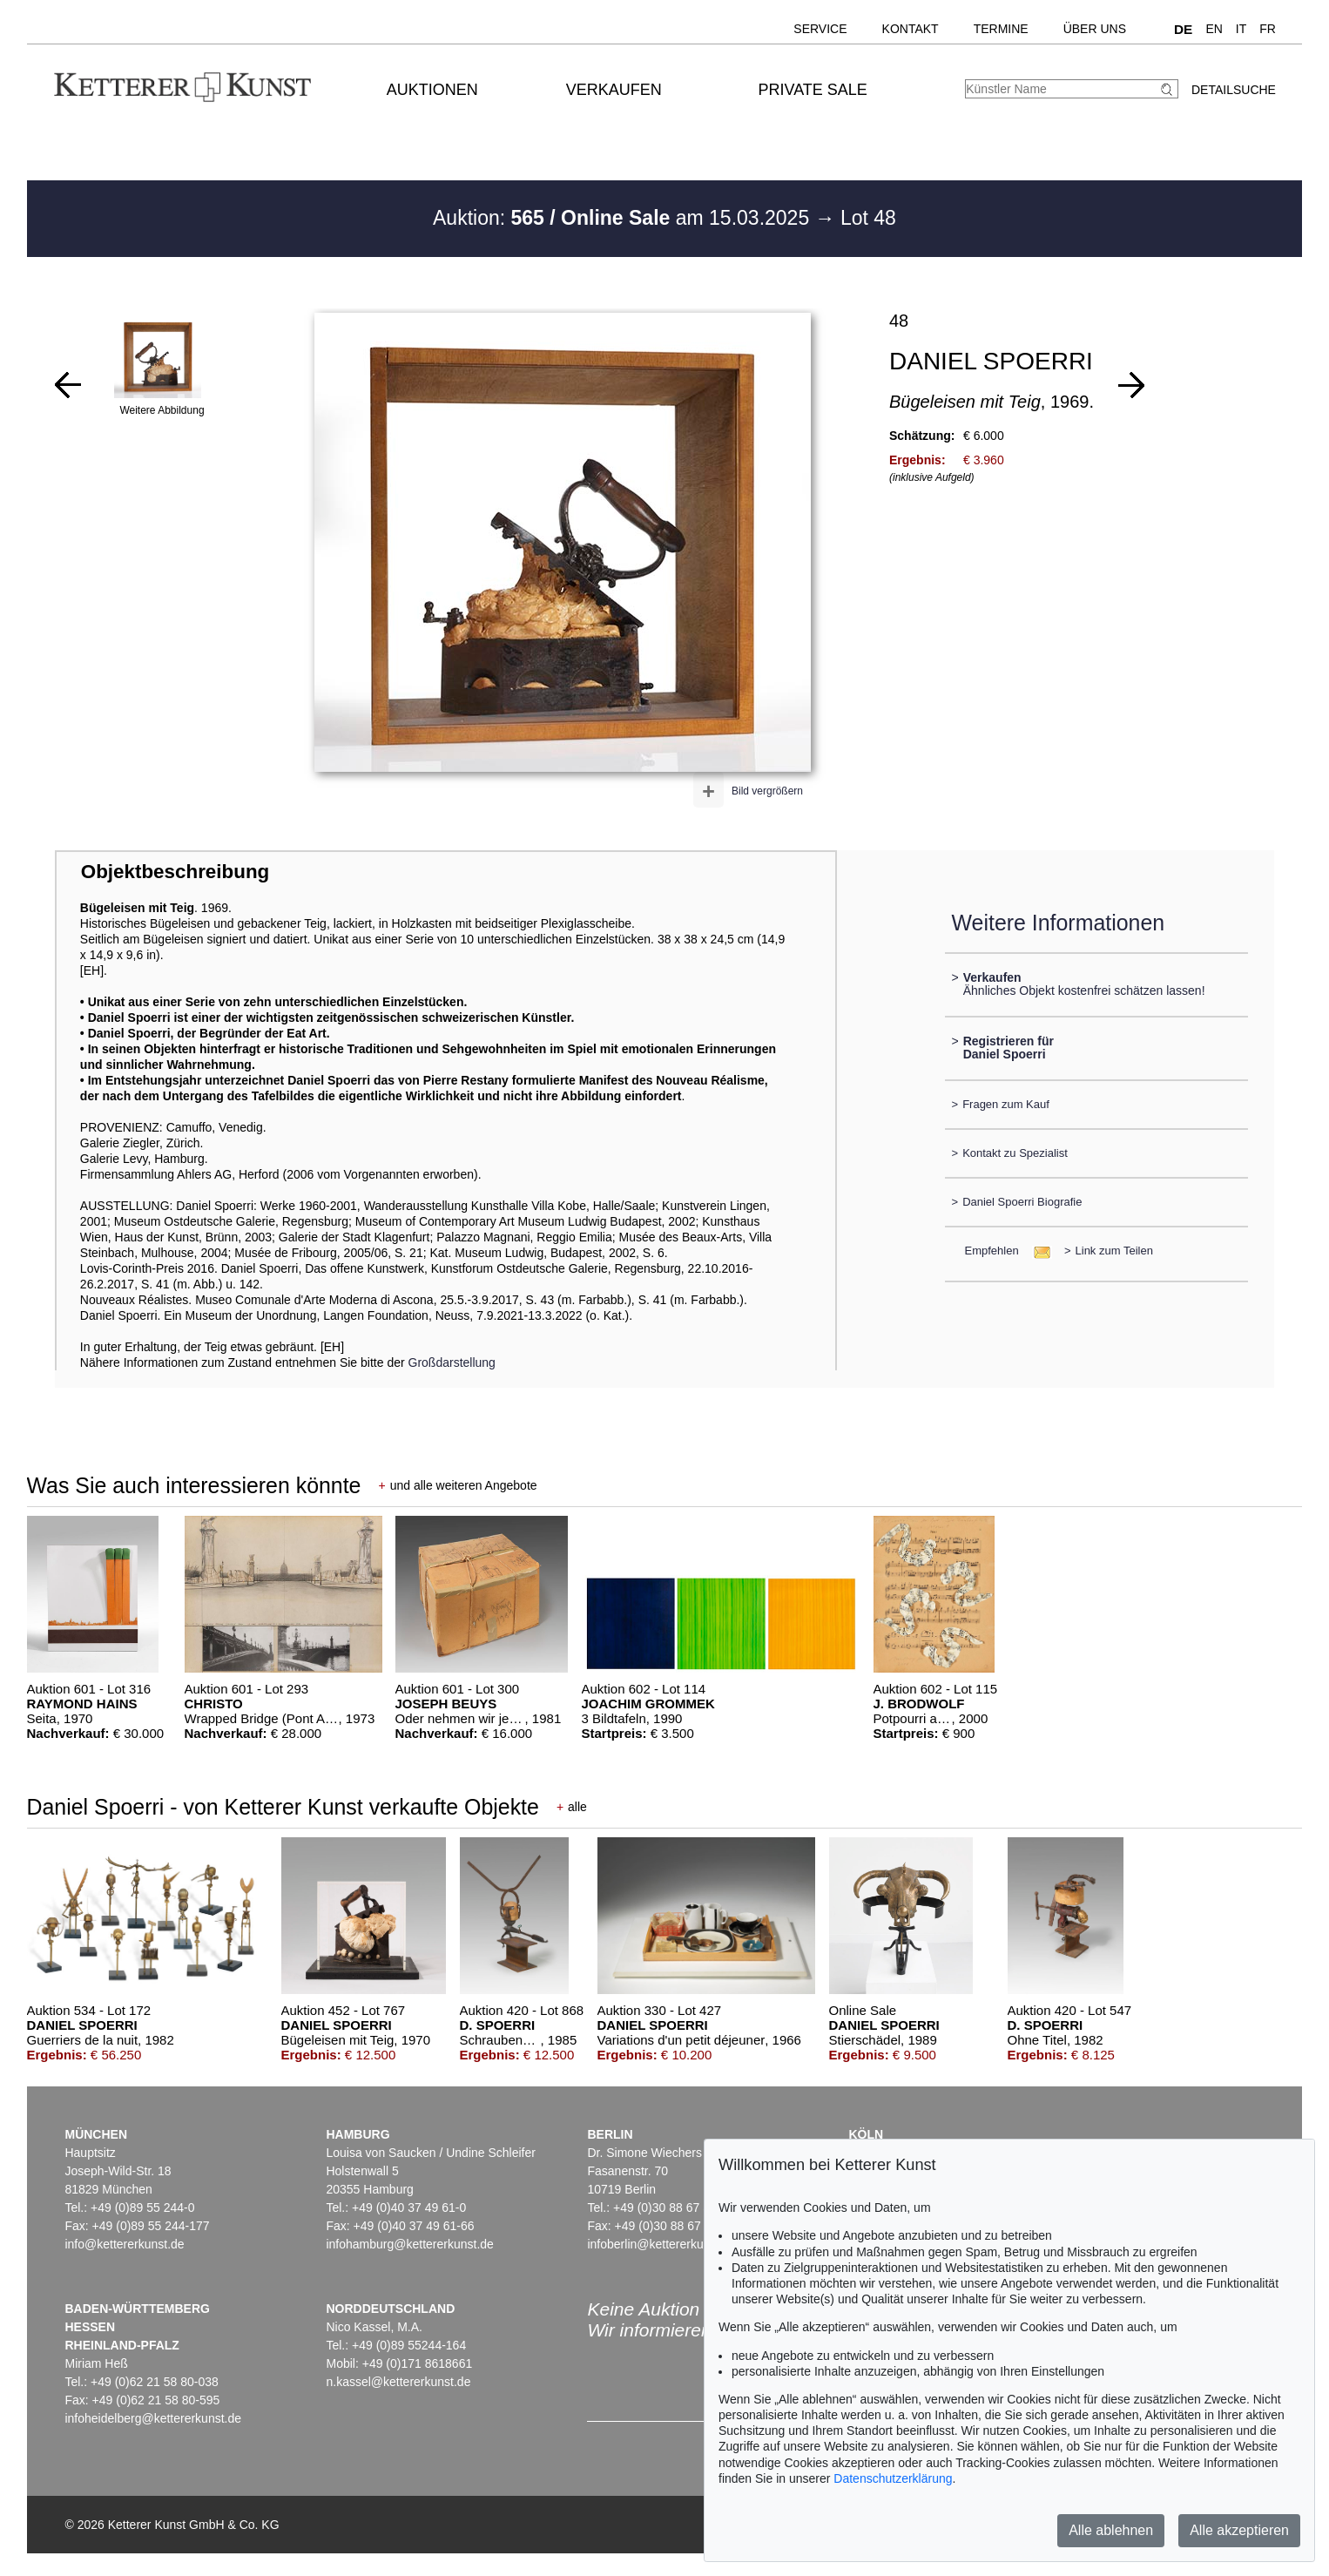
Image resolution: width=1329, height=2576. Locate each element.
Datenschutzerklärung (892, 2478)
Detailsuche (1233, 90)
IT (1241, 29)
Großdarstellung (452, 1362)
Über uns (1094, 29)
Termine (1001, 29)
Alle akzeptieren (1239, 2530)
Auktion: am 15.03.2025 (624, 217)
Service (820, 29)
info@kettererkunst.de (124, 2244)
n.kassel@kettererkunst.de (398, 2382)
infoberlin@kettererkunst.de (661, 2244)
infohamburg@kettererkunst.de (409, 2244)
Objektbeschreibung (175, 871)
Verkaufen (614, 89)
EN (1213, 29)
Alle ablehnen (1111, 2530)
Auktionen (432, 89)
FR (1267, 29)
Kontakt (910, 29)
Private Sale (812, 89)
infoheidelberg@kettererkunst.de (152, 2418)
